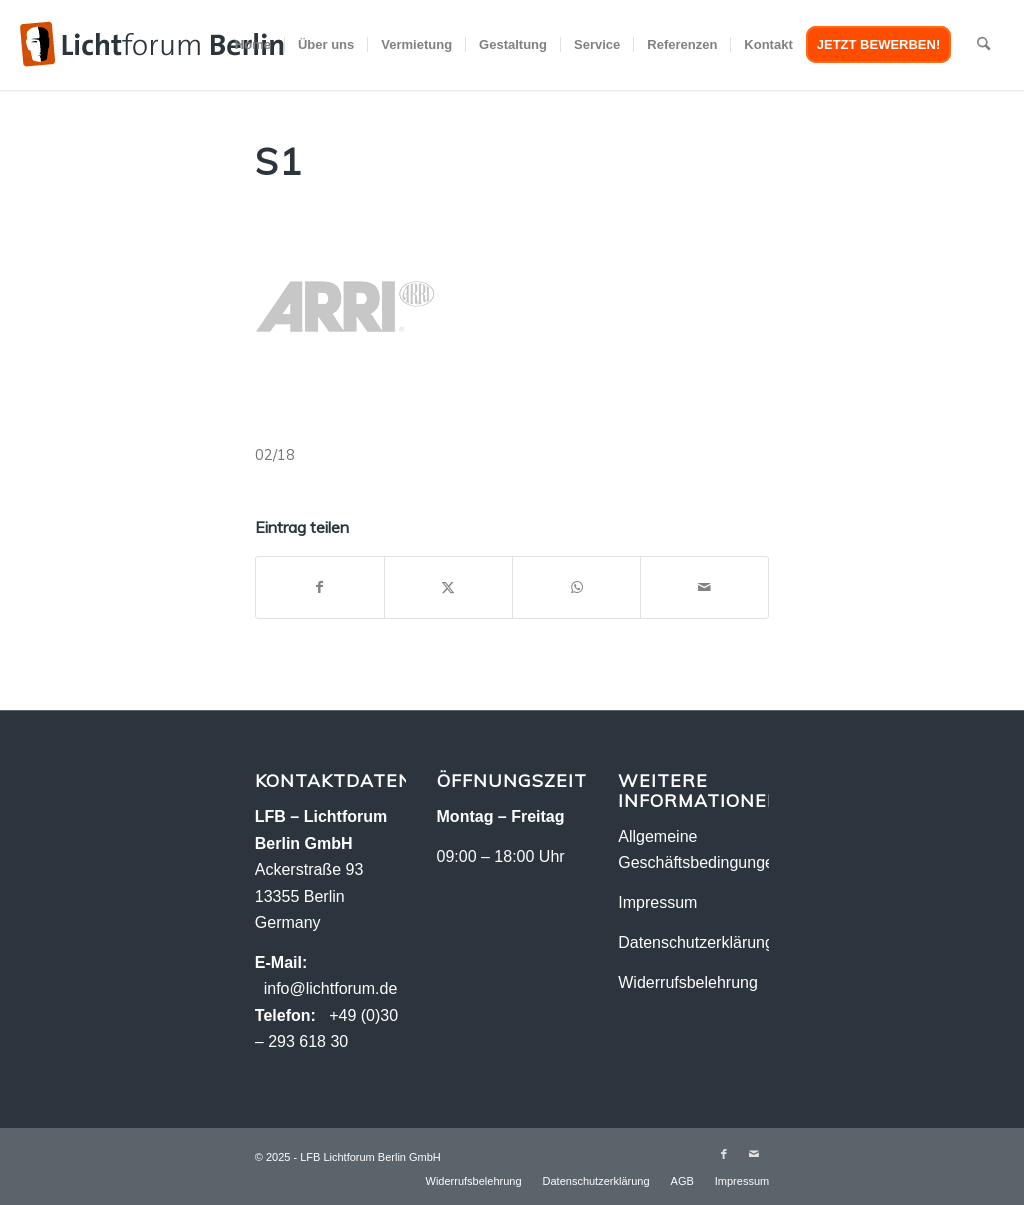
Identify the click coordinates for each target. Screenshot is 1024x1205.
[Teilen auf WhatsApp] (576, 587)
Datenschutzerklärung (696, 942)
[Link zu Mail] (754, 1154)
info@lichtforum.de (331, 988)
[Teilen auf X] (448, 587)
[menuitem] (253, 45)
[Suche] (983, 45)
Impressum (657, 902)
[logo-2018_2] (152, 45)
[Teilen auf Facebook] (320, 587)
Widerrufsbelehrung (688, 982)
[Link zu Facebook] (724, 1154)
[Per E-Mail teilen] (704, 587)
